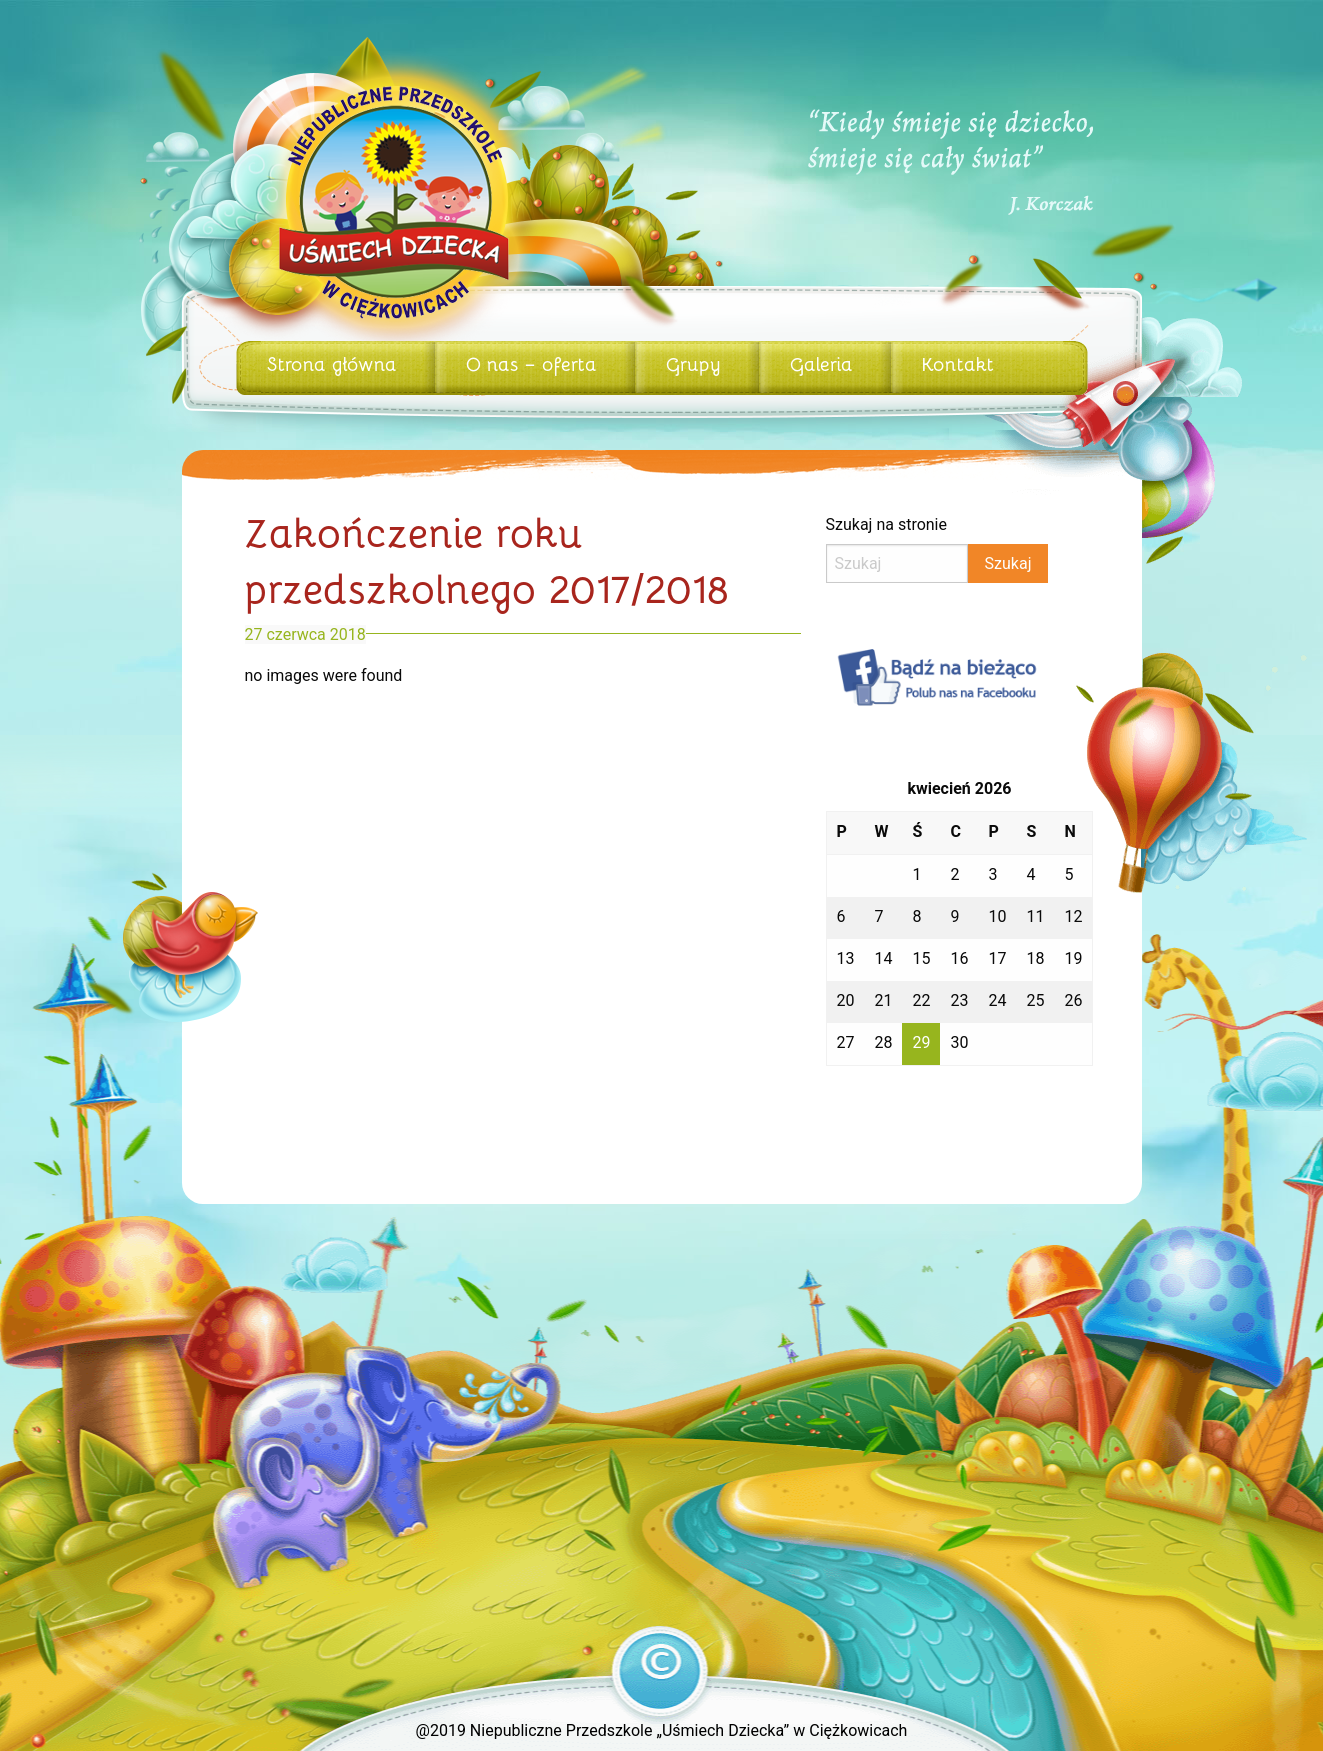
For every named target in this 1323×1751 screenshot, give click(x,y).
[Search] (897, 563)
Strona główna (332, 363)
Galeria (821, 363)
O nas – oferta (531, 363)
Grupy (693, 363)
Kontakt (958, 363)
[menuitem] (335, 368)
